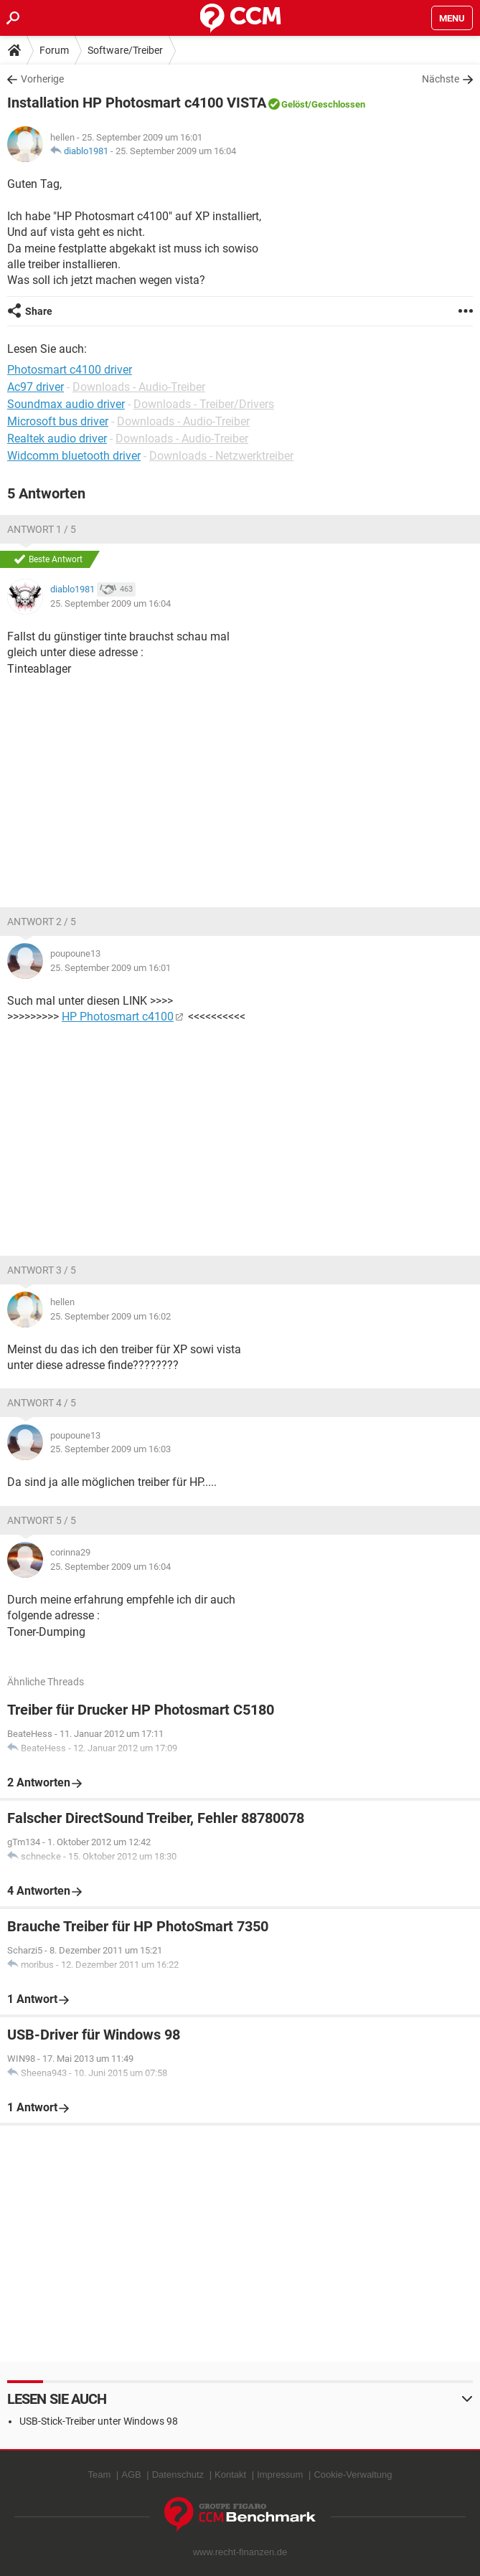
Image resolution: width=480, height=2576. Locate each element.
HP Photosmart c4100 (118, 1016)
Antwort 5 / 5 (41, 1520)
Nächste (440, 79)
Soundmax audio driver (66, 404)
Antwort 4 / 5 (41, 1402)
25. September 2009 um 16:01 (110, 967)
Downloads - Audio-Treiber (138, 387)
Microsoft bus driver (57, 421)
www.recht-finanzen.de (240, 2552)
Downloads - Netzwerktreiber (221, 456)
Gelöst (294, 104)
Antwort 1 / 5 (41, 529)
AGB (131, 2474)
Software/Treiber (125, 50)
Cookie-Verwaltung (353, 2474)
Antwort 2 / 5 (41, 921)
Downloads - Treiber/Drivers (203, 404)
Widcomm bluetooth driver (74, 456)
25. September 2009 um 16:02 (110, 1316)
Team (99, 2474)
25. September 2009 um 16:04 (176, 151)
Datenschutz (178, 2474)
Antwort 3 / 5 (41, 1270)
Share (38, 311)
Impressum (280, 2474)
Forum (54, 50)
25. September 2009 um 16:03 (110, 1449)
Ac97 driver (35, 387)
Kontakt (230, 2474)
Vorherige (42, 79)
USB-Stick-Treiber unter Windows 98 (98, 2421)
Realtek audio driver (57, 438)
